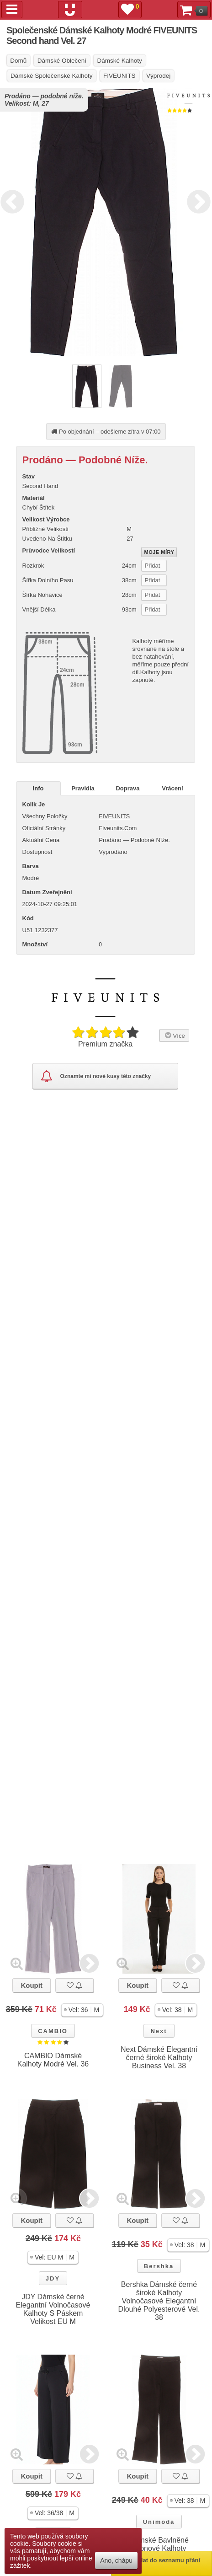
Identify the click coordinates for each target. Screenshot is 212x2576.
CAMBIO (53, 2031)
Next (196, 200)
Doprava (127, 788)
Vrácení (172, 788)
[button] (82, 2010)
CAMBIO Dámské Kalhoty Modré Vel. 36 (53, 2060)
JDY (53, 2278)
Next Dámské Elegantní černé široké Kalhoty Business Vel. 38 (159, 2057)
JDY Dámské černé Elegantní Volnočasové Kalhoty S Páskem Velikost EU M (53, 2309)
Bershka (159, 2266)
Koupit (31, 1985)
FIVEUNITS (114, 816)
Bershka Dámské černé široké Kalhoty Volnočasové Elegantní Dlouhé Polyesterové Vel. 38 (159, 2301)
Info (38, 788)
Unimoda (159, 2521)
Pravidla (83, 788)
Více (174, 1035)
